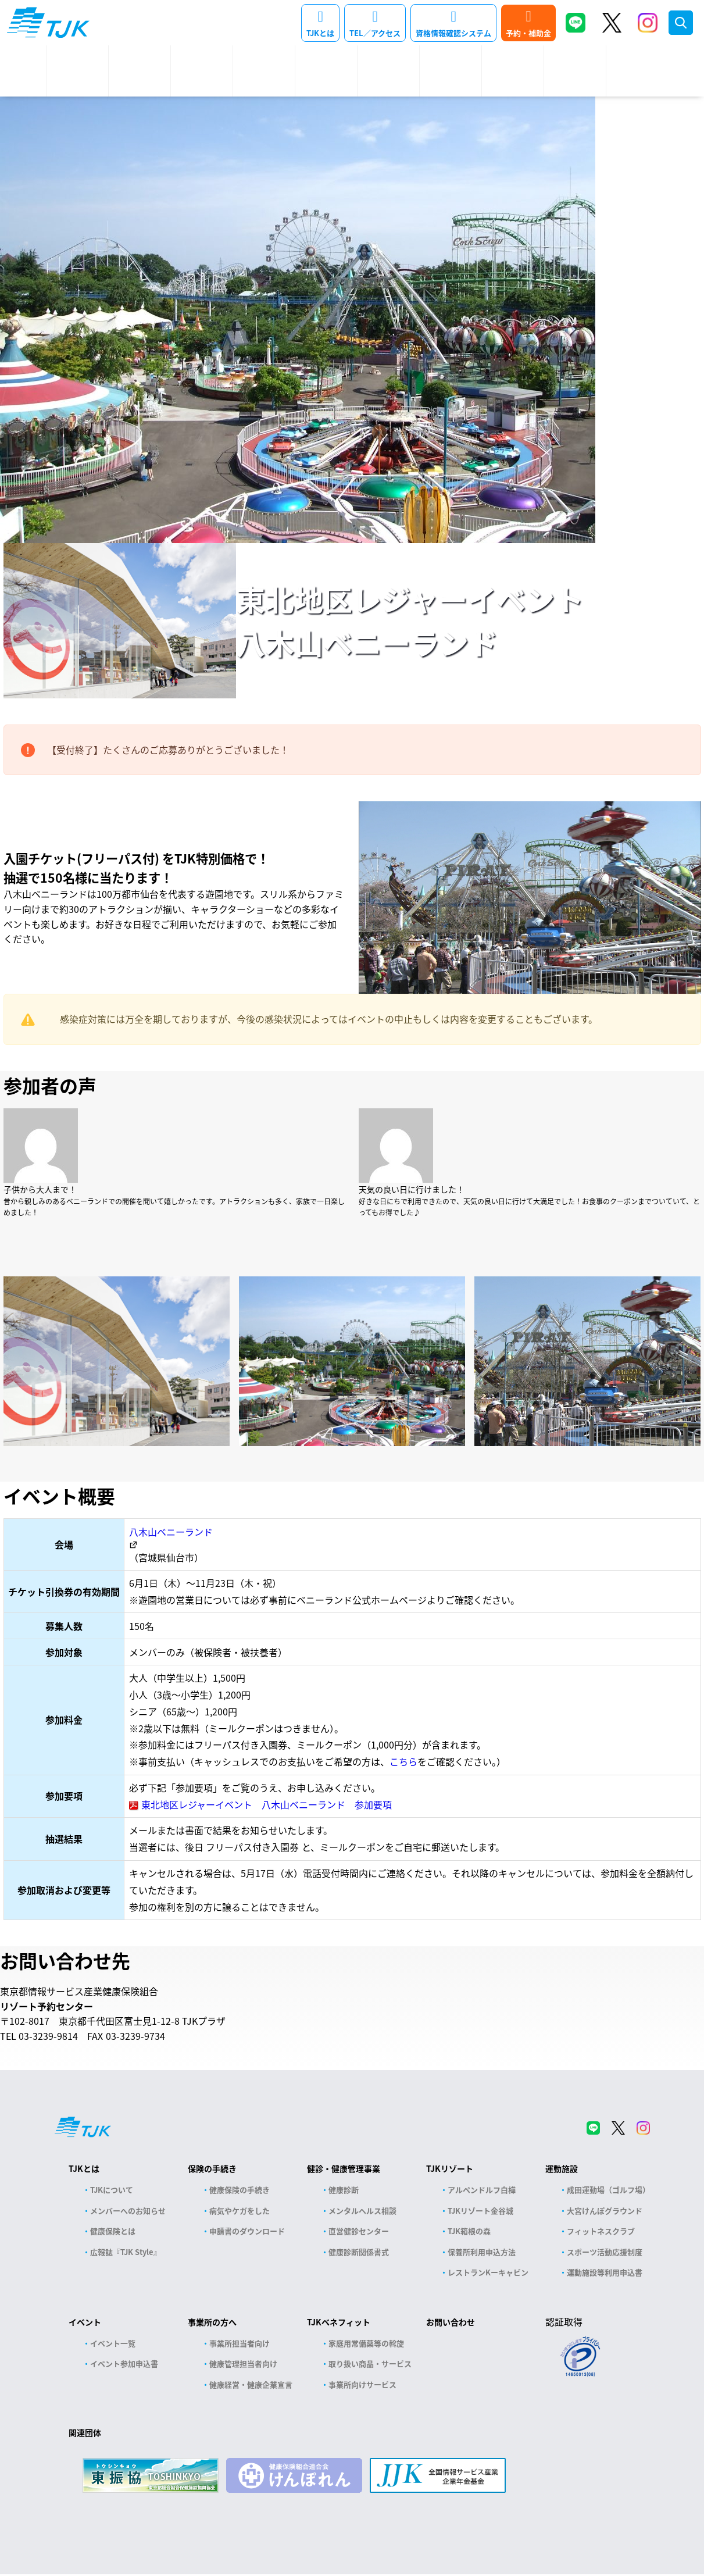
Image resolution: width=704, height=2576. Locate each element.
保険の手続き (212, 2168)
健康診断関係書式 (358, 2251)
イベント (85, 2322)
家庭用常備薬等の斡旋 (366, 2343)
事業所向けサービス (362, 2384)
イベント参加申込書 (124, 2363)
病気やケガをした (239, 2210)
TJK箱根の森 (469, 2230)
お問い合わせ (450, 2322)
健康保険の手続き (239, 2189)
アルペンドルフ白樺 (482, 2189)
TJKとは (320, 32)
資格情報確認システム (453, 32)
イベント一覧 (112, 2343)
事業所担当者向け (239, 2343)
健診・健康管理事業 (343, 2168)
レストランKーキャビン (488, 2272)
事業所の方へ (212, 2322)
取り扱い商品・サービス (370, 2363)
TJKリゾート (449, 2168)
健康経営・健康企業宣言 (250, 2384)
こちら (403, 1761)
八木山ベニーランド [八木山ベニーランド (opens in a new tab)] (171, 1532)
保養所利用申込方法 (482, 2251)
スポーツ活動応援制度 (604, 2251)
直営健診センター (358, 2230)
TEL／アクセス (375, 32)
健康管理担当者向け (243, 2363)
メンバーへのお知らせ (128, 2210)
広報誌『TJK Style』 (126, 2251)
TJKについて (111, 2189)
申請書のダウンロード (247, 2230)
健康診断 (343, 2189)
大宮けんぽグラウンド (604, 2210)
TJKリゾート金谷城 (480, 2210)
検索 (681, 22)
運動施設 (561, 2168)
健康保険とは (112, 2230)
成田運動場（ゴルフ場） (608, 2189)
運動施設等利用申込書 (604, 2272)
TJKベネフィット (338, 2322)
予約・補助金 (528, 32)
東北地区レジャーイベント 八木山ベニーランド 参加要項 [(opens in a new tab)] (266, 1804)
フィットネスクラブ (601, 2230)
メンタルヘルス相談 (362, 2210)
